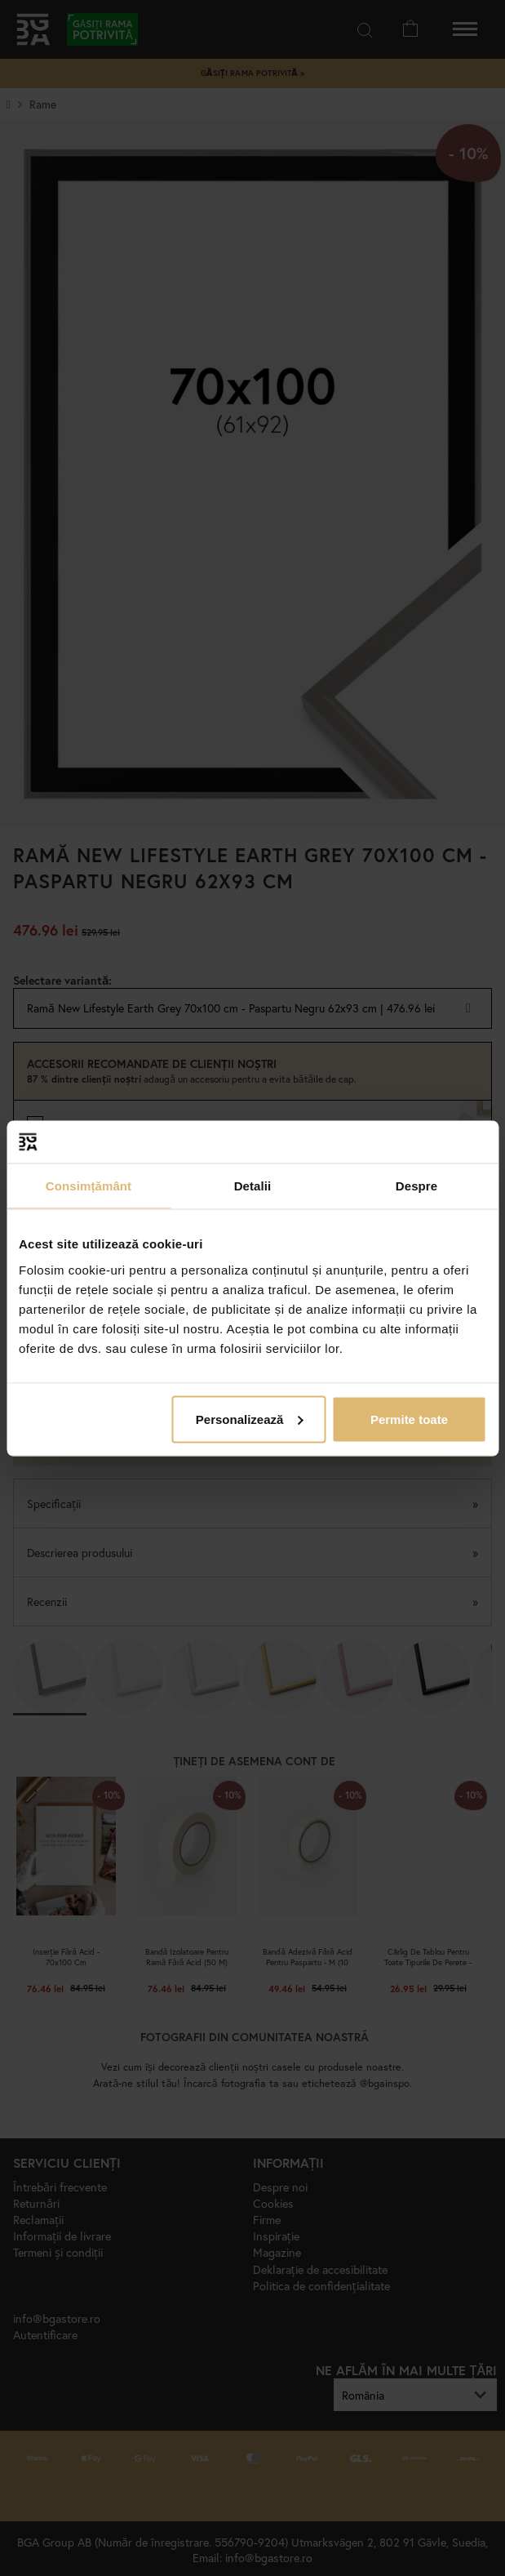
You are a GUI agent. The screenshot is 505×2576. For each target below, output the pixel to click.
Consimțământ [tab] (88, 1186)
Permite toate (409, 1419)
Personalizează (249, 1419)
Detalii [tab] (253, 1186)
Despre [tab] (416, 1186)
